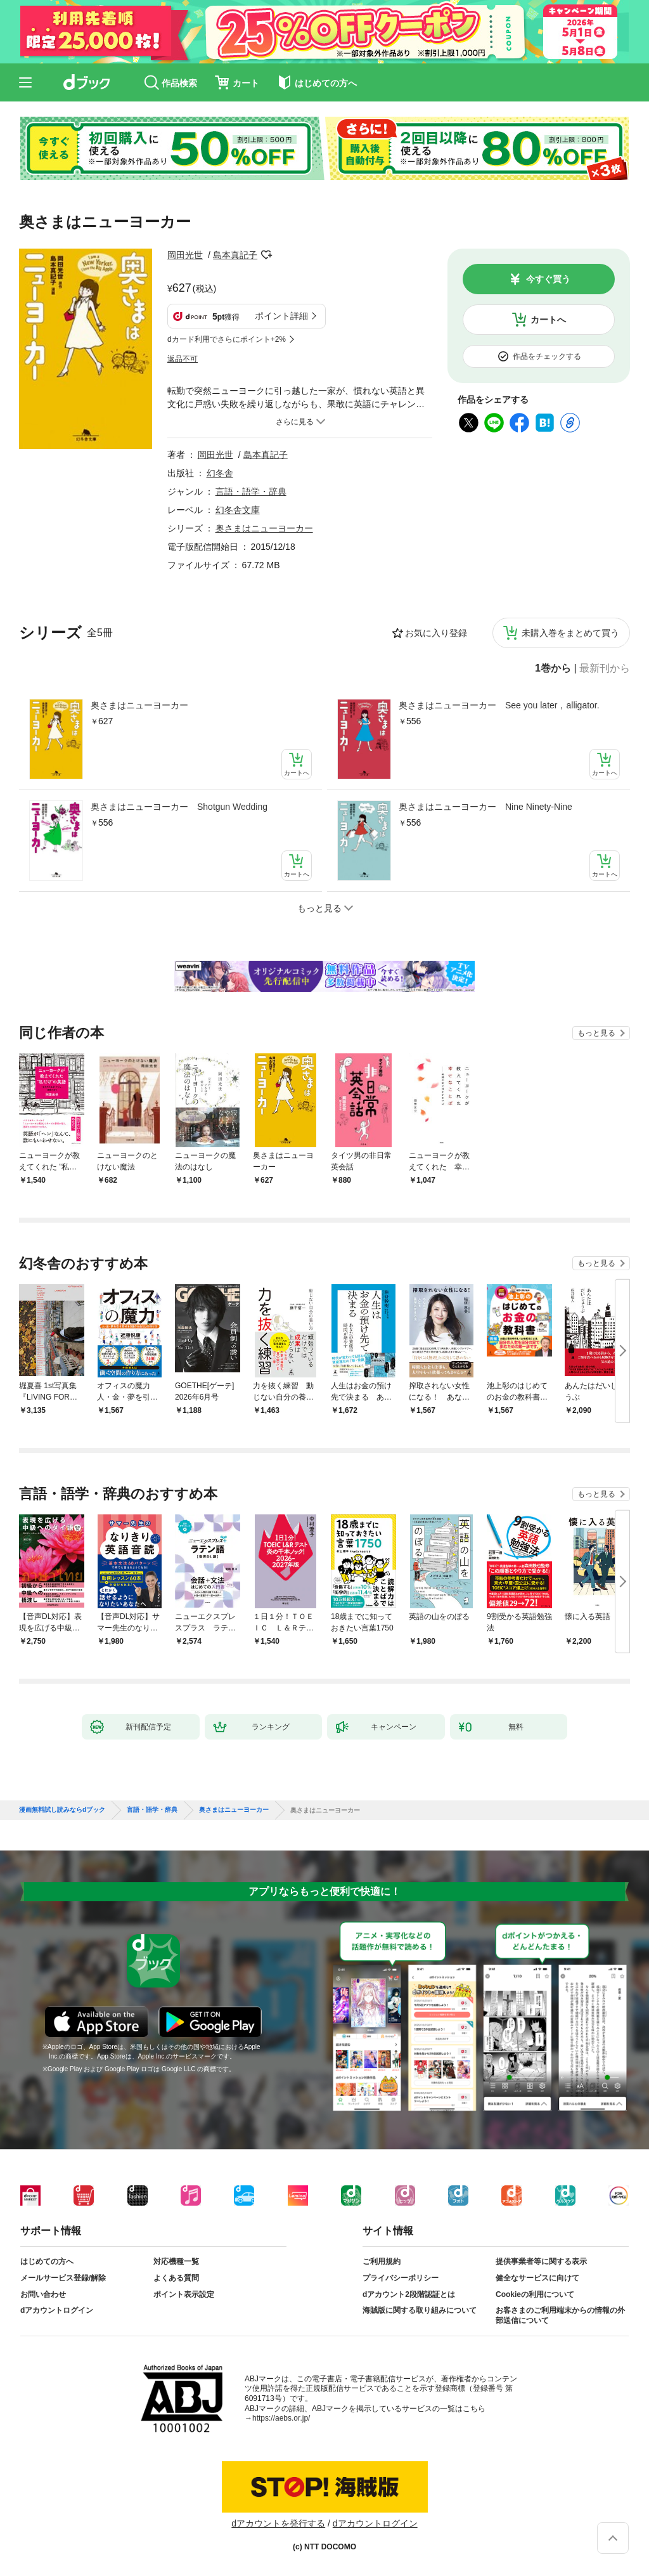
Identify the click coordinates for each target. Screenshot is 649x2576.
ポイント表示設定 (183, 2294)
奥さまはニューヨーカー (139, 705)
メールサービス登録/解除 (63, 2278)
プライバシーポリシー (401, 2278)
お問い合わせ (43, 2294)
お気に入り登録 (436, 633)
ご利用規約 (382, 2261)
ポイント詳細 (281, 316)
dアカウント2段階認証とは (409, 2294)
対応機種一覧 (176, 2261)
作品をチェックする (547, 356)
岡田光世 (185, 255)
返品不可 (182, 359)
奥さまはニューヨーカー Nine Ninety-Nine (485, 807)
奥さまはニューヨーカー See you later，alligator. (499, 705)
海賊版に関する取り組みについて (420, 2310)
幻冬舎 (220, 473)
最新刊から (604, 668)
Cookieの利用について (535, 2294)
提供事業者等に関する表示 (541, 2261)
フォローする (266, 255)
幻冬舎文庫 (237, 510)
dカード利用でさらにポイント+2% (226, 339)
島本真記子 (235, 255)
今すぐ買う (548, 279)
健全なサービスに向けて (537, 2278)
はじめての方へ (47, 2261)
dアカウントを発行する (278, 2523)
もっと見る (596, 1033)
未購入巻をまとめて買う (570, 633)
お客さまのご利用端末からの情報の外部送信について (560, 2315)
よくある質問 (176, 2278)
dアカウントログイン (56, 2310)
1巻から (553, 668)
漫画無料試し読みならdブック (62, 1810)
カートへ (548, 320)
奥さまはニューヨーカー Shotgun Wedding (179, 807)
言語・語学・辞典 (250, 491)
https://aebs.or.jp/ (281, 2418)
